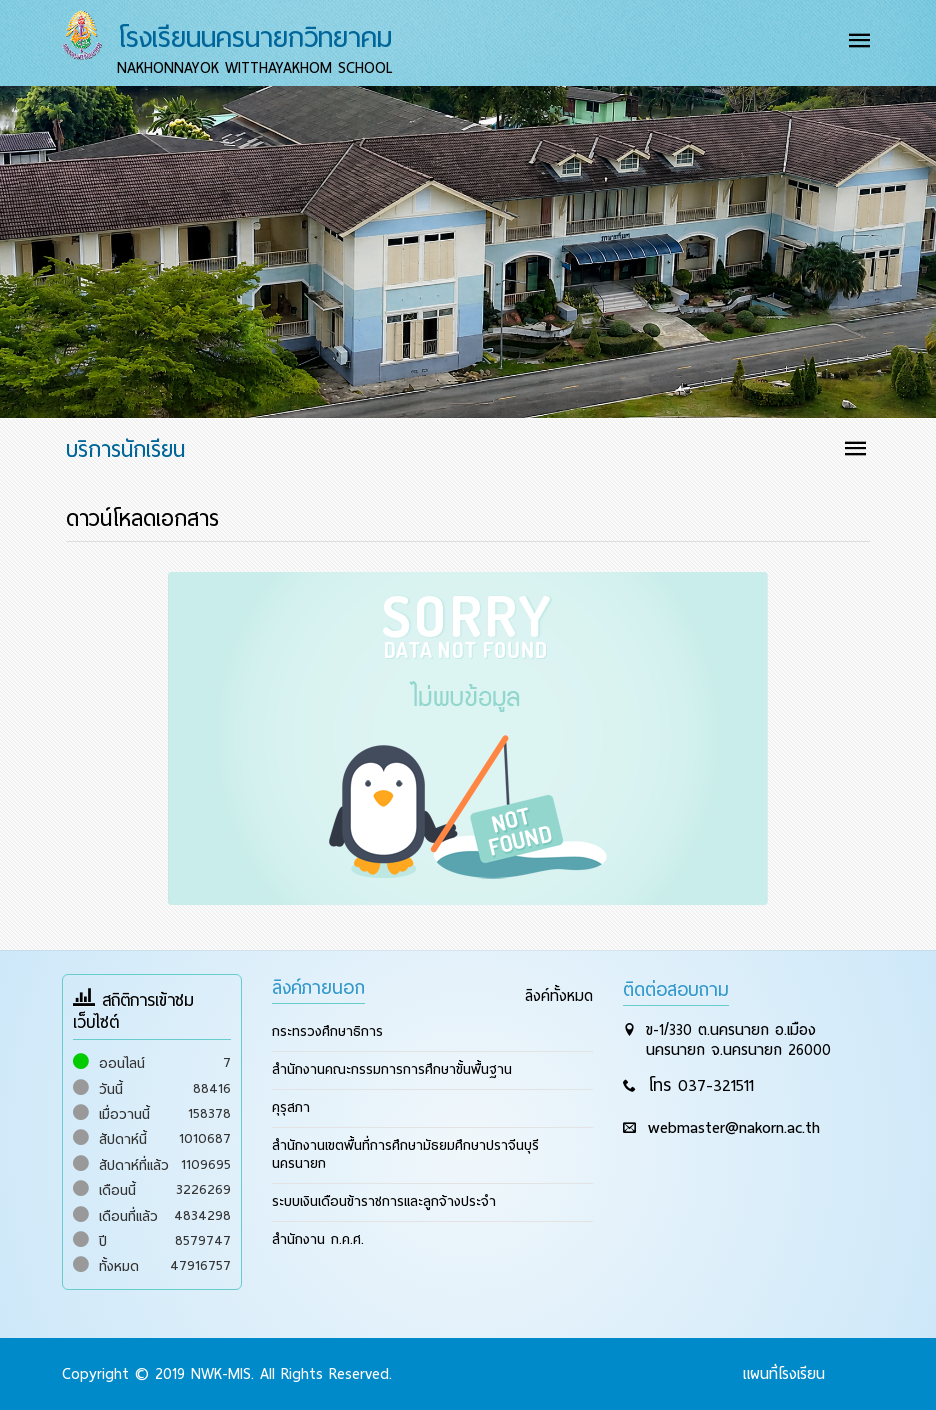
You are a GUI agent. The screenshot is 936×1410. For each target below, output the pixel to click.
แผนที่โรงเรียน (784, 1374)
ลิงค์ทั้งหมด (559, 996)
